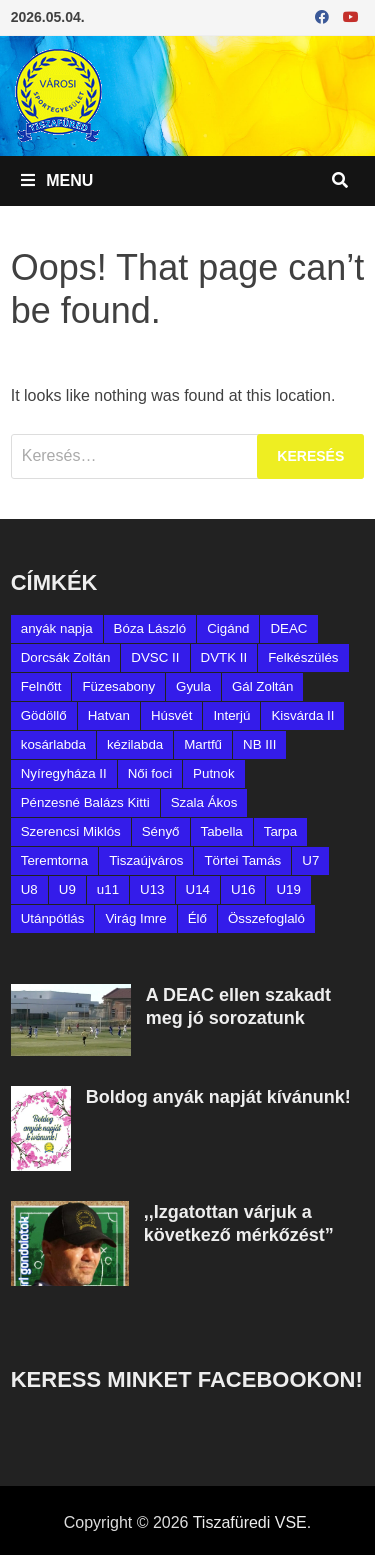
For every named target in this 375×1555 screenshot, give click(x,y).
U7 (310, 860)
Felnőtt (41, 686)
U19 (288, 889)
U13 (152, 889)
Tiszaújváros (146, 860)
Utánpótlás (53, 918)
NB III (259, 744)
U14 (198, 889)
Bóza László (150, 628)
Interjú (231, 715)
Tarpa (280, 831)
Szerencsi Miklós (71, 831)
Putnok (214, 773)
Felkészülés (303, 657)
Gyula (193, 686)
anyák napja (57, 628)
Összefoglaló (266, 918)
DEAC (288, 628)
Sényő (161, 831)
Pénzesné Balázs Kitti (85, 802)
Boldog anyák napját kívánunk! (218, 1097)
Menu (57, 180)
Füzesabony (118, 686)
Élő (197, 918)
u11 (108, 889)
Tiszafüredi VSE (250, 1522)
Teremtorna (54, 860)
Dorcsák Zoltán (66, 657)
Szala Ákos (204, 802)
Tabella (222, 831)
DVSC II (155, 657)
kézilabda (135, 744)
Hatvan (109, 715)
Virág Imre (135, 918)
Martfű (203, 744)
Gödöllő (44, 715)
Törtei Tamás (242, 860)
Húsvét (171, 715)
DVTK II (224, 657)
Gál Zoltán (263, 686)
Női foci (150, 773)
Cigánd (228, 628)
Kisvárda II (302, 715)
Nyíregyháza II (64, 773)
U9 (67, 889)
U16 (243, 889)
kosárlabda (53, 744)
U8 (29, 889)
